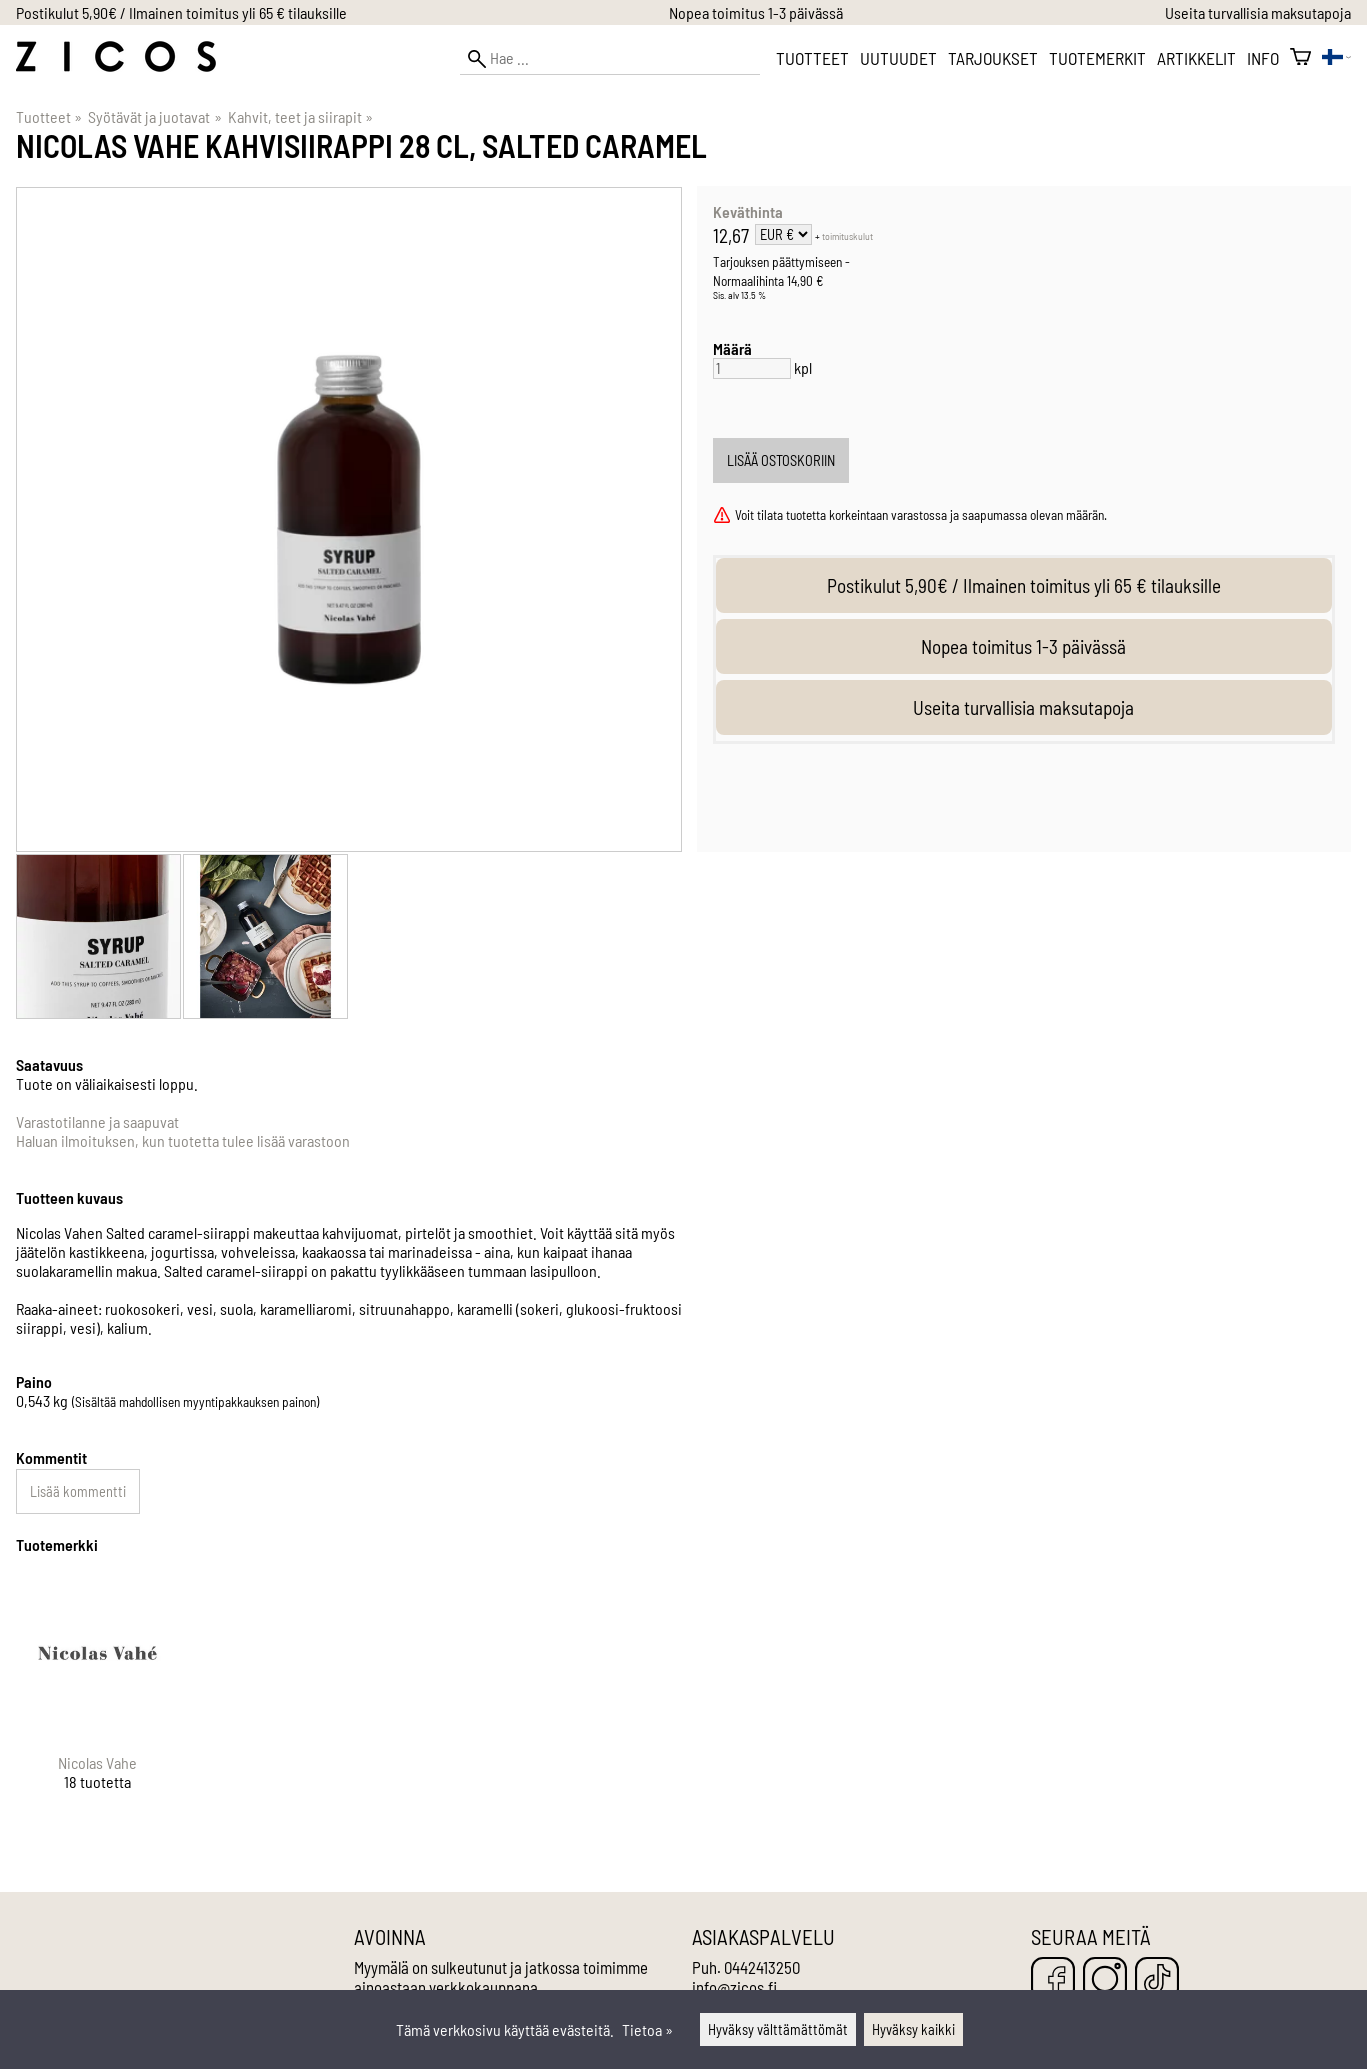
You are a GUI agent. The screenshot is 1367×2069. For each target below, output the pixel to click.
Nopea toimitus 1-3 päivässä (756, 12)
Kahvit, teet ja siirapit (300, 116)
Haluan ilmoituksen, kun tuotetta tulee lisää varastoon (183, 1140)
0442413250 (762, 1967)
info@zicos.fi (734, 1987)
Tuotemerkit (1097, 58)
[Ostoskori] (1300, 58)
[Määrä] (752, 368)
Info (1263, 58)
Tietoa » (647, 2029)
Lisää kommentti (78, 1491)
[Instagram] (1105, 1980)
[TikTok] (1157, 1980)
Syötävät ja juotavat (154, 116)
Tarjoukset (993, 58)
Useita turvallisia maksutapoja (1258, 12)
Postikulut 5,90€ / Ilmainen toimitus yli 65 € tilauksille (181, 12)
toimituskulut (847, 236)
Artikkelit (1196, 58)
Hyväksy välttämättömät (778, 2029)
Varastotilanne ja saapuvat (97, 1121)
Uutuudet (898, 58)
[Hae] (610, 58)
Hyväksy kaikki (913, 2029)
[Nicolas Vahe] (98, 1699)
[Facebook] (1053, 1980)
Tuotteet (812, 58)
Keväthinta (748, 211)
